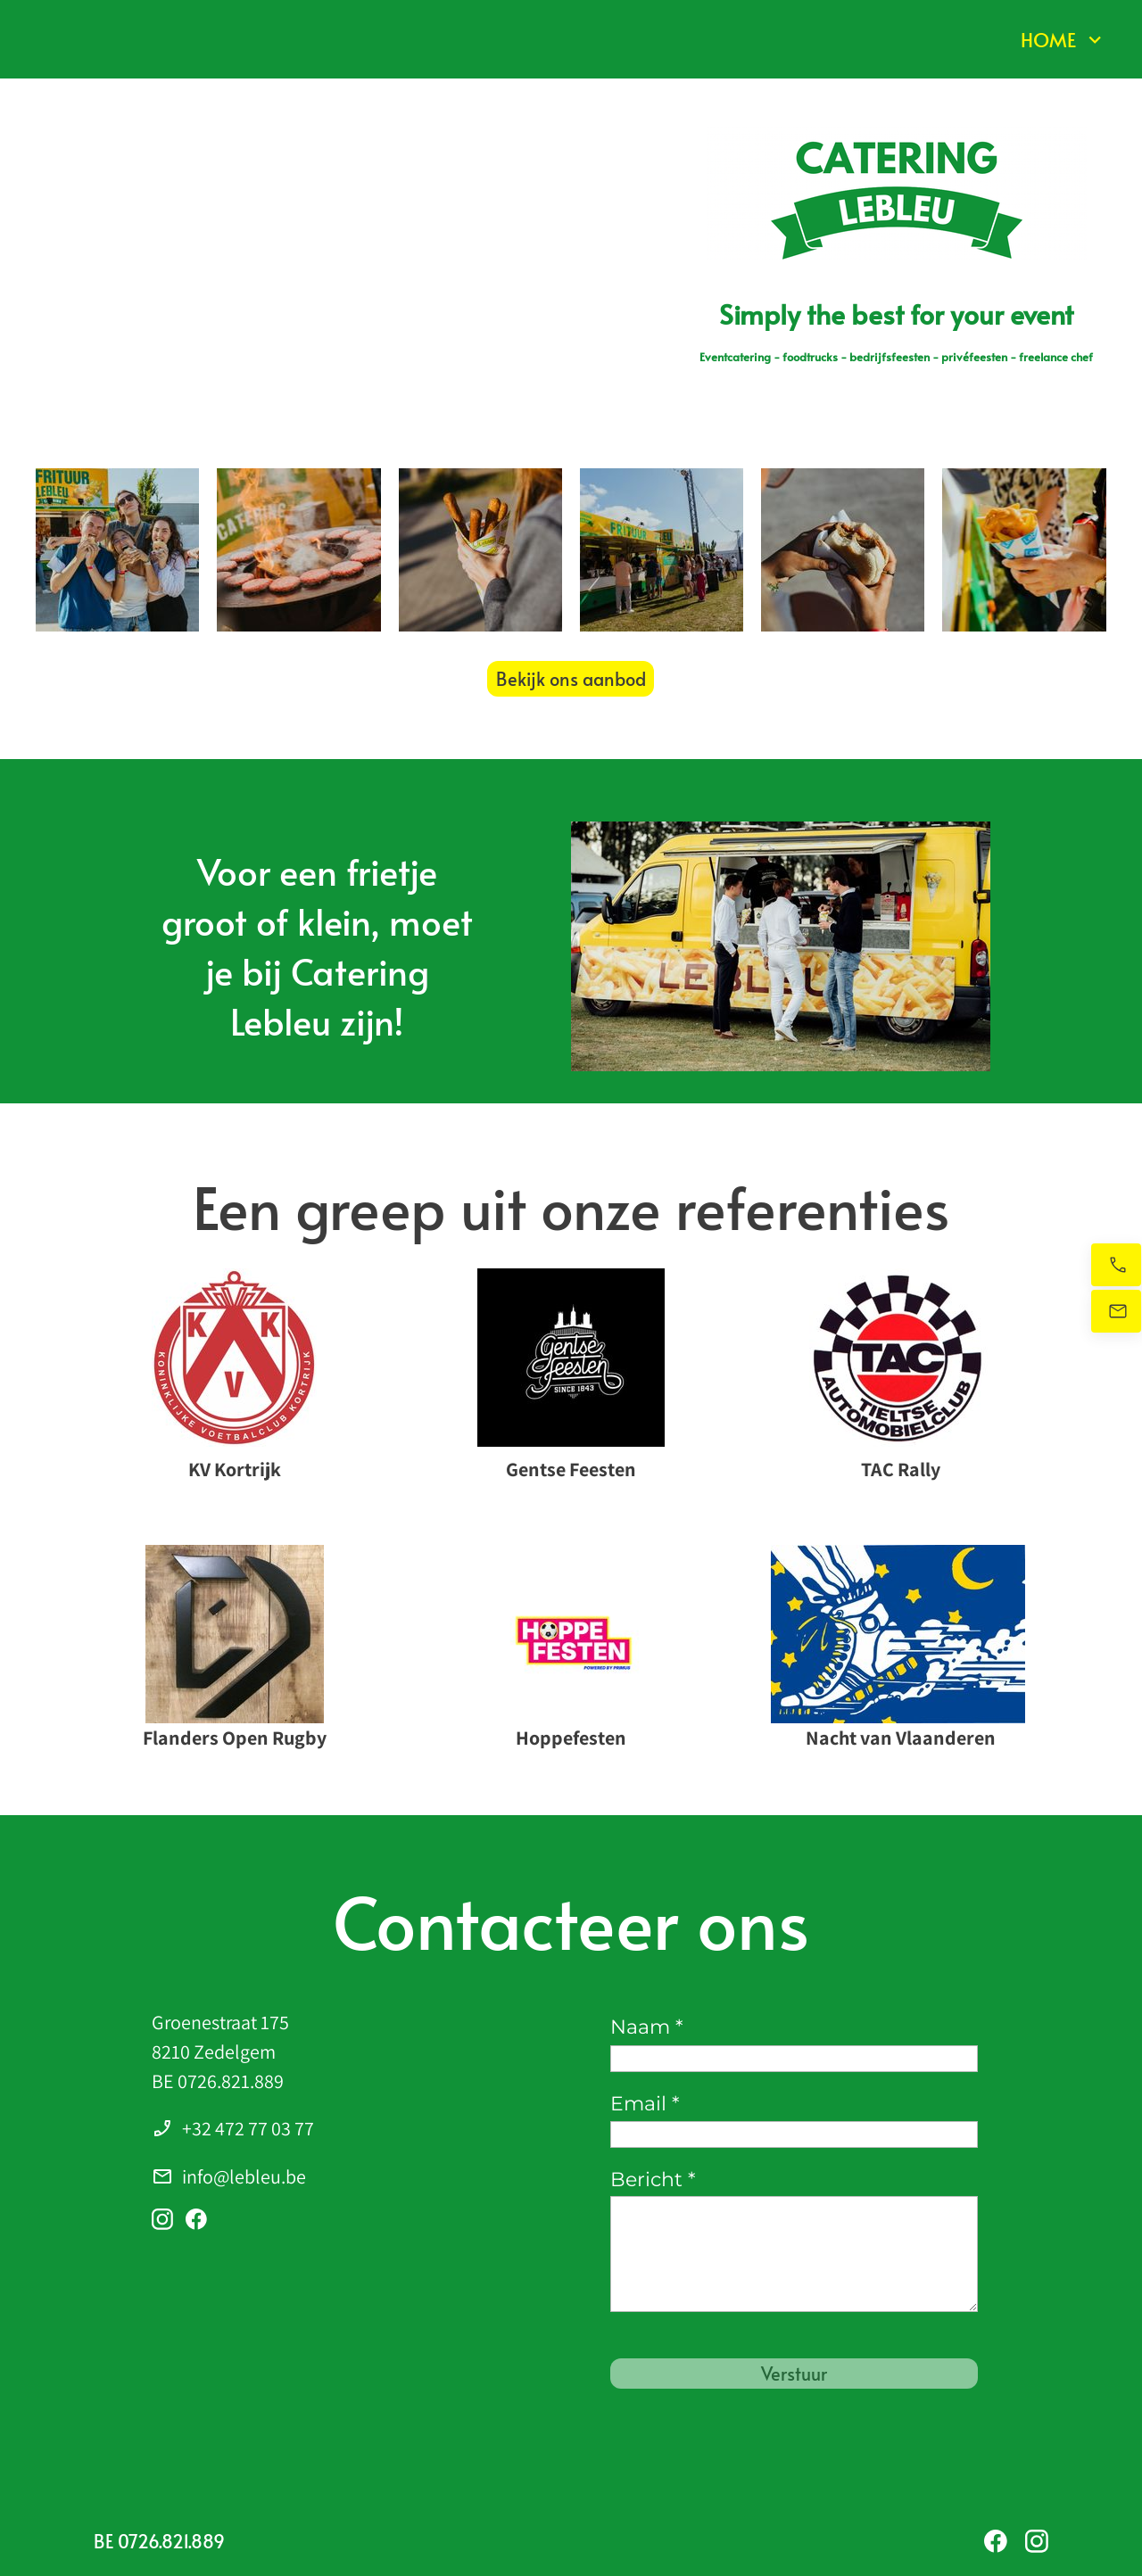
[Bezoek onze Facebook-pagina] (196, 2219)
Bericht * (652, 2179)
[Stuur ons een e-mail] (1116, 1311)
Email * (644, 2104)
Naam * (646, 2027)
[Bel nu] (1116, 1264)
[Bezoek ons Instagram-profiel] (162, 2219)
